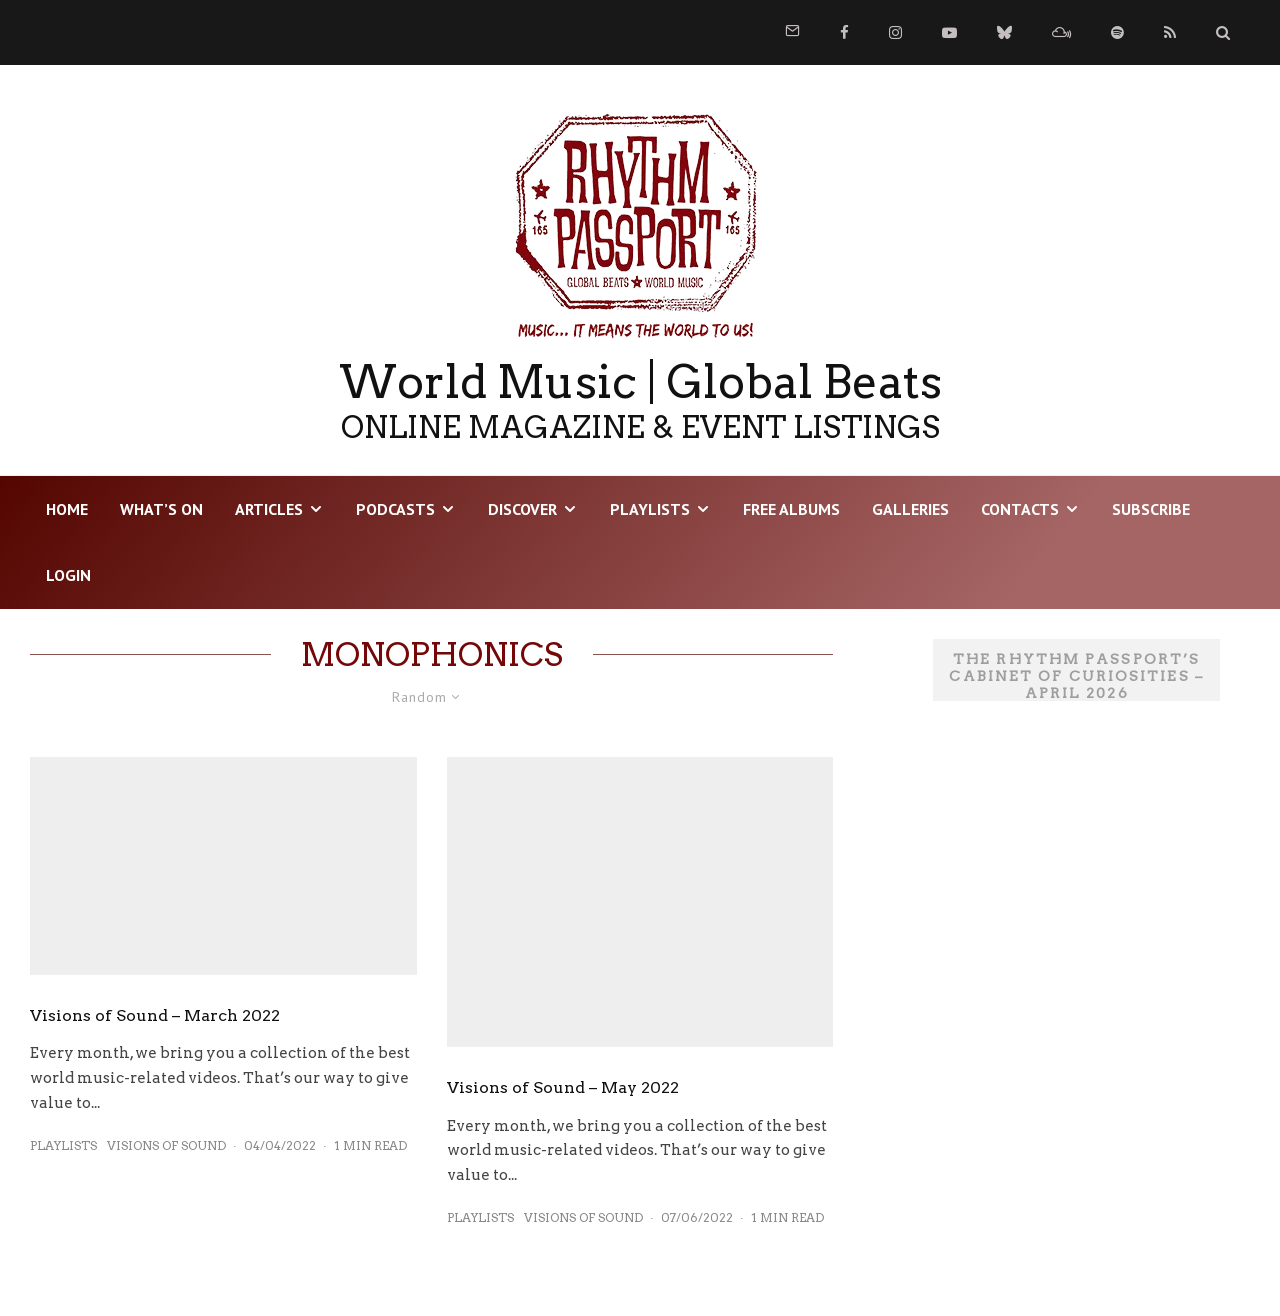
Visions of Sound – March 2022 (155, 1015)
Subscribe (1151, 509)
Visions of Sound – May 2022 (563, 1087)
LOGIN (68, 575)
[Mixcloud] (1061, 32)
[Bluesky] (1004, 32)
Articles (269, 509)
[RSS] (1170, 32)
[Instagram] (895, 32)
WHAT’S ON (161, 509)
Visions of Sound (166, 1145)
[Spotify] (1117, 32)
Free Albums (791, 509)
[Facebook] (844, 32)
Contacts (1020, 509)
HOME (67, 509)
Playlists (650, 509)
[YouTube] (949, 32)
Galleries (910, 509)
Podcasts (395, 509)
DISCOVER (522, 509)
